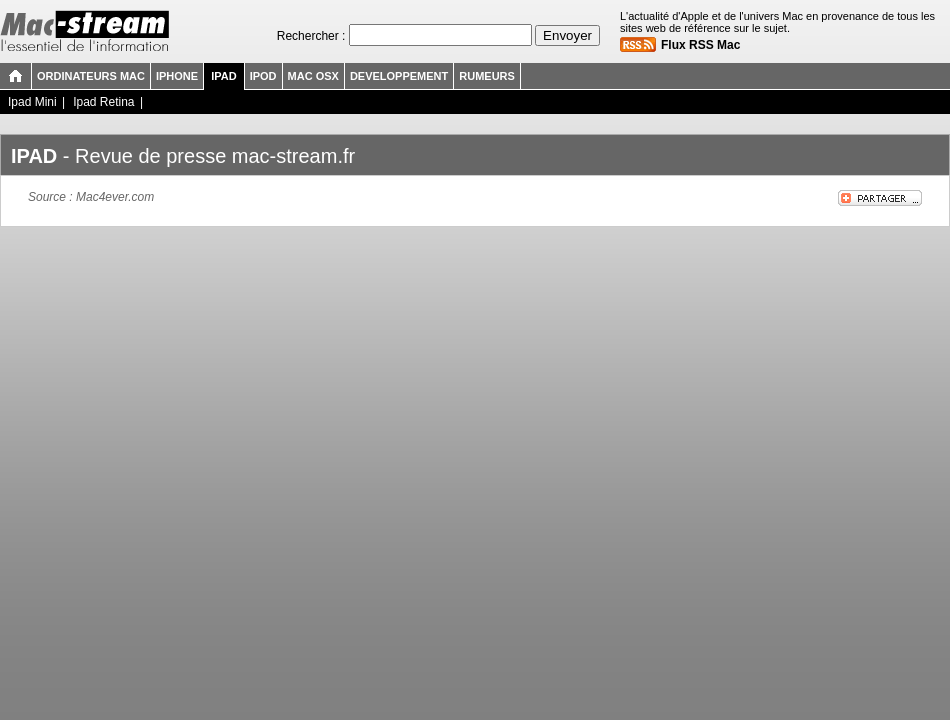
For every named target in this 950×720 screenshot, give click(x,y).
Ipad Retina (103, 102)
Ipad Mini (32, 102)
